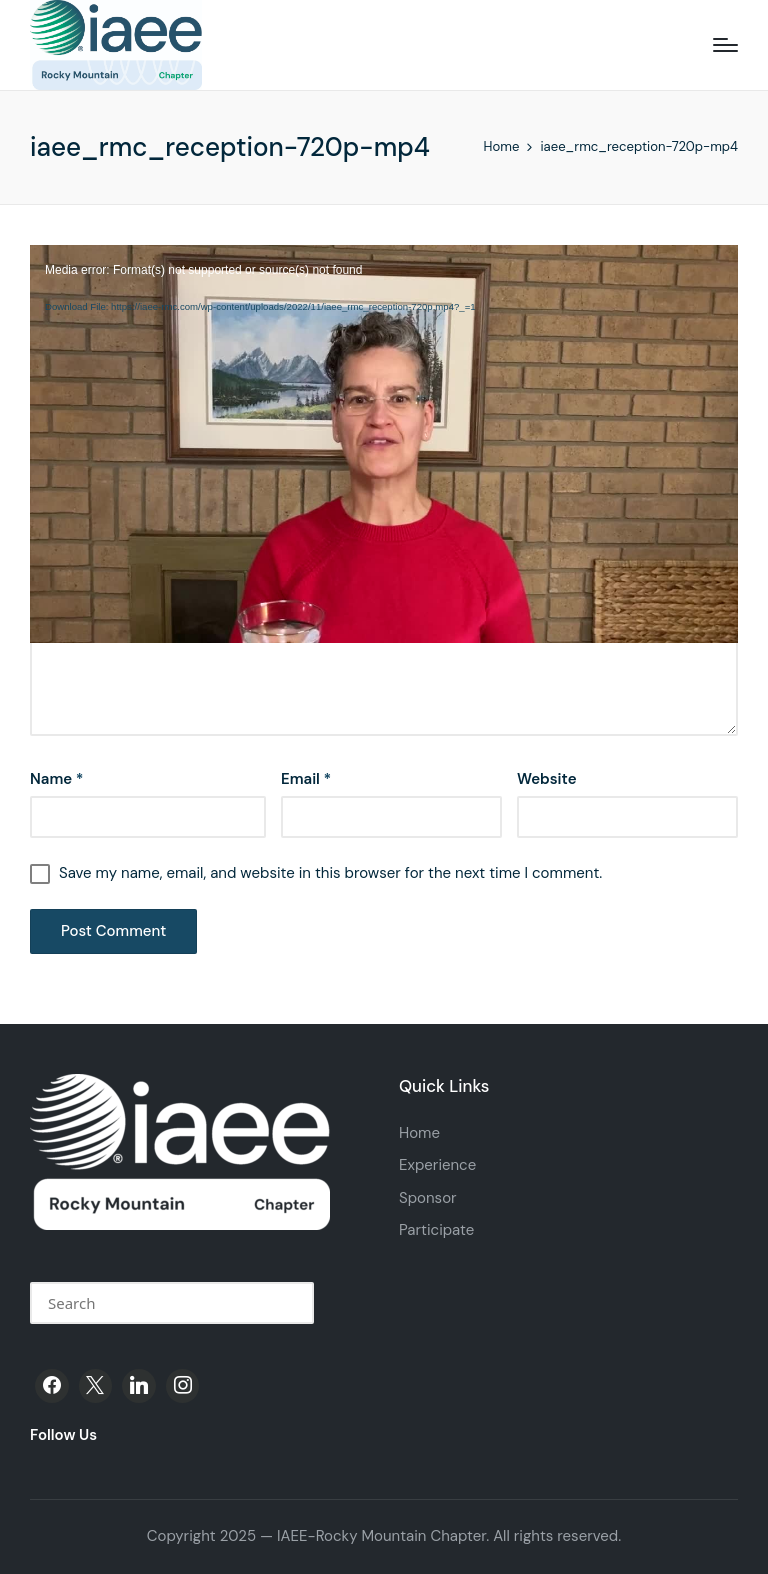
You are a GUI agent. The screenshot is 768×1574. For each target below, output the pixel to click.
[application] (384, 270)
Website (547, 779)
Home (419, 1133)
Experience (437, 1165)
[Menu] (725, 45)
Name (57, 779)
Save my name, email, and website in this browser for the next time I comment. (330, 873)
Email (306, 779)
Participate (436, 1230)
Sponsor (428, 1198)
